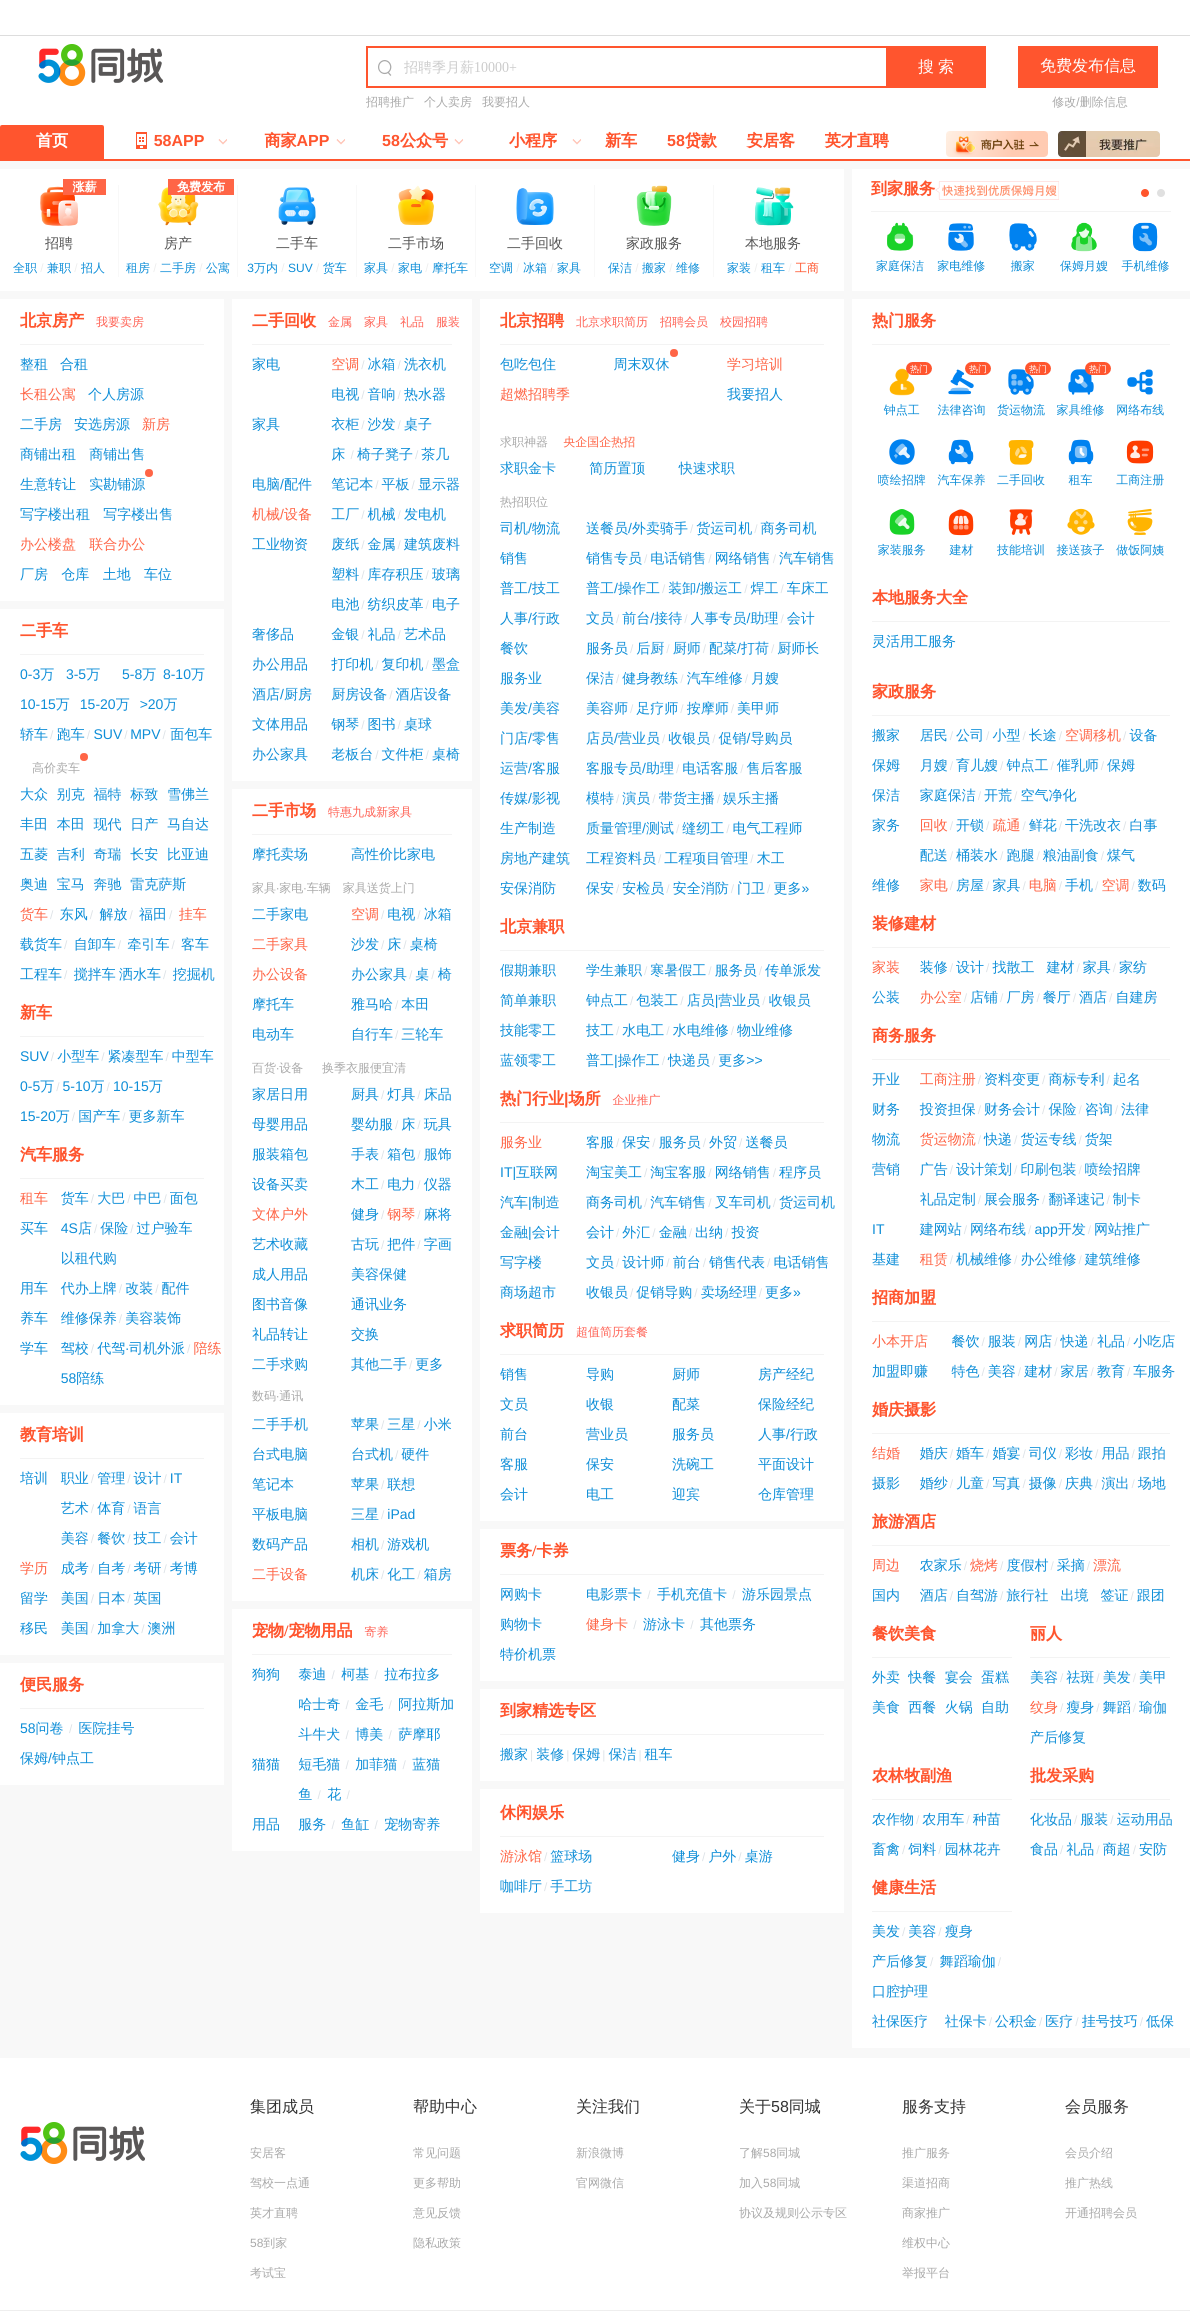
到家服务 (903, 189)
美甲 (1153, 1677)
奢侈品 (273, 634)
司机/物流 (530, 528)
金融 (673, 1232)
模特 (600, 798)
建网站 (941, 1229)
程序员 (800, 1172)
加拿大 (118, 1628)
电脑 (1043, 885)
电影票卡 (614, 1594)
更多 (429, 1364)
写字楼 (521, 1262)
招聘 (59, 217)
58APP (177, 140)
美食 (886, 1707)
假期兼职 (528, 970)
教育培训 (52, 1435)
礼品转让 (280, 1334)
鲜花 (1043, 825)
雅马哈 (372, 1004)
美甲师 (758, 708)
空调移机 (1093, 735)
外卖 (886, 1677)
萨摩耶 (419, 1734)
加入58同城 (769, 2183)
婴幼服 (372, 1124)
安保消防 (528, 888)
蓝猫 (426, 1764)
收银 (600, 1404)
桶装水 (977, 855)
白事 (1143, 825)
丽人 (1046, 1634)
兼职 (59, 268)
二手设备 (280, 1574)
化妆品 (1051, 1819)
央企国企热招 (599, 442)
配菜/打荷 (739, 648)
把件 (401, 1244)
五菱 (34, 854)
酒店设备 (424, 694)
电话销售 (678, 558)
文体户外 (280, 1214)
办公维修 (1048, 1259)
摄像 (1043, 1483)
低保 (1160, 2021)
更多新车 (157, 1116)
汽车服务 (52, 1155)
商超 (1117, 1849)
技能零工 (528, 1030)
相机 (365, 1544)
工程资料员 (621, 858)
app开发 (1059, 1229)
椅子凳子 (385, 454)
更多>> (740, 1060)
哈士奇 (319, 1704)
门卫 (751, 888)
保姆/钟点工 (57, 1758)
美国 (75, 1598)
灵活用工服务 (914, 641)
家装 (739, 268)
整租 (34, 364)
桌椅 (446, 754)
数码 (1152, 885)
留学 (34, 1598)
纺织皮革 (396, 604)
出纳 (709, 1232)
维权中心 (926, 2243)
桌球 (418, 724)
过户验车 (165, 1228)
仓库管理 (786, 1494)
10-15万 (45, 704)
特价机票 (528, 1654)
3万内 (262, 268)
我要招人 (506, 102)
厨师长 (798, 648)
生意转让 (48, 484)
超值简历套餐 (612, 1332)
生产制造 (528, 828)
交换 (365, 1334)
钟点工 (607, 1000)
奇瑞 (107, 854)
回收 (934, 825)
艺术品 (425, 634)
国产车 (99, 1116)
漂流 (1107, 1565)
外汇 (636, 1232)
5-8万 (139, 674)
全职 (25, 268)
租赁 (934, 1259)
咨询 (1099, 1109)
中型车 (193, 1056)
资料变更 (1012, 1079)
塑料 (345, 574)
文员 (600, 618)
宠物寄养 (412, 1824)
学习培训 (755, 364)
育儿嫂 (977, 765)
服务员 (607, 648)
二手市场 (416, 217)
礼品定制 (948, 1199)
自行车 (372, 1034)
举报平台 (926, 2273)
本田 (71, 824)
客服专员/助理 (630, 768)
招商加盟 (904, 1298)
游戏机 (408, 1544)
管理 (111, 1478)
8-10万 (184, 674)
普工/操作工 (623, 588)
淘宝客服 (678, 1172)
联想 (401, 1484)
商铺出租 (48, 454)
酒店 (1093, 997)
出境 (1074, 1595)
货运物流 (948, 1139)
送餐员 (766, 1142)
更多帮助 (437, 2183)
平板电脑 (280, 1514)
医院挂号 (107, 1728)
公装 (886, 997)
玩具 (438, 1124)
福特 (107, 794)
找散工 (1013, 967)
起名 (1127, 1079)
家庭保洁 (900, 266)
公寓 (218, 268)
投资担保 (948, 1109)
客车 (195, 944)
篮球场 (571, 1856)
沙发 (382, 424)
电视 (345, 394)
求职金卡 (528, 468)
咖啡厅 (521, 1886)
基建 (886, 1259)
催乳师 (1078, 765)
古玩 (365, 1244)
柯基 (355, 1674)
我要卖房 (120, 322)
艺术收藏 (280, 1244)
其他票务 (728, 1624)
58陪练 (83, 1378)
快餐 (922, 1677)
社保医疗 (900, 2021)
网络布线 (998, 1229)
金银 (345, 634)
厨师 (687, 648)
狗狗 (266, 1674)
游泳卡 (664, 1624)
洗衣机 (425, 364)
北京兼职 (532, 927)
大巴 (111, 1198)
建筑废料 (432, 544)
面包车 (191, 734)
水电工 (643, 1030)
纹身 (1044, 1707)
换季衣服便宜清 (364, 1068)
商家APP (305, 141)
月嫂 (765, 678)
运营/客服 (530, 768)
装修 (550, 1754)
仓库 (75, 574)
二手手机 (280, 1424)
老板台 (352, 754)
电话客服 (710, 768)
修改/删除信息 (1089, 102)
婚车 (970, 1453)
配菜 (686, 1404)
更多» (791, 888)
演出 (1115, 1483)
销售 (514, 558)
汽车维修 (715, 678)
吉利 (71, 854)
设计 (147, 1478)
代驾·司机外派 (141, 1348)
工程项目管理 (706, 858)
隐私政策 (437, 2243)
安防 (1153, 1849)
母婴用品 (280, 1124)
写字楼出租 (55, 514)
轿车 (34, 734)
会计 (184, 1538)
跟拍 (1152, 1453)
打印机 (352, 664)
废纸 (345, 544)
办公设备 (280, 974)
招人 (93, 268)
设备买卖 (280, 1184)
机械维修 (984, 1259)
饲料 (922, 1849)
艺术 (75, 1508)
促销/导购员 (756, 738)
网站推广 (1122, 1229)
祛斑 (1080, 1677)
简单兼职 (528, 1000)
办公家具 (280, 754)
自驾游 (977, 1595)
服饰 (438, 1154)
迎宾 (686, 1494)
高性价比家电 (393, 854)
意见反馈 (437, 2213)
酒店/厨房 (282, 694)
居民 (934, 735)
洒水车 (140, 974)
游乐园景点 (777, 1594)
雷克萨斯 (158, 884)
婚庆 (934, 1453)
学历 (34, 1568)
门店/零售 (530, 738)
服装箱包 (280, 1154)
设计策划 (984, 1169)
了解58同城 (769, 2153)
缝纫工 (703, 828)
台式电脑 (280, 1454)
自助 (995, 1707)
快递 (998, 1139)
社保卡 (966, 2021)
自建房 (1136, 997)
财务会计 (1012, 1109)
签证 (1114, 1595)
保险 (114, 1228)
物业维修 (765, 1030)
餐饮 (111, 1538)
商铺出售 (117, 454)
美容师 (607, 708)
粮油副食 (1071, 855)
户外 (722, 1856)
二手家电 (280, 914)
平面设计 (786, 1464)
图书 (382, 724)
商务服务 (904, 1036)
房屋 (970, 885)
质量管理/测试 (630, 828)
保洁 (620, 268)
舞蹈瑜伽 (968, 1961)
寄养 (376, 1632)
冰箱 (535, 268)
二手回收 (535, 217)
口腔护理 (900, 1991)
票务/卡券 (534, 1551)
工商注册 (948, 1079)
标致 (144, 794)
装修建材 (904, 924)
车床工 (808, 588)
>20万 (159, 704)
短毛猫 (319, 1764)
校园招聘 (744, 322)
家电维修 (961, 266)
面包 (184, 1198)
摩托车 (450, 268)
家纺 (1133, 967)
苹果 (365, 1424)
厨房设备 (359, 694)
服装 (448, 322)
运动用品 (1145, 1819)
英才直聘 (857, 141)
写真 (1006, 1483)
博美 (369, 1734)
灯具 (401, 1094)
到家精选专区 (548, 1711)
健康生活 (904, 1888)
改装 (139, 1288)
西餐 (922, 1707)
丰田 (34, 824)
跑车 (71, 734)
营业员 (607, 1434)
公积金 (1016, 2021)
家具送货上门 (379, 888)
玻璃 (446, 574)
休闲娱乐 (532, 1813)
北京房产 (52, 321)
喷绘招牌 (1113, 1169)
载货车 (41, 944)
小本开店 (900, 1341)
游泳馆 (521, 1856)
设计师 (643, 1262)
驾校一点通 (280, 2183)
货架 (1099, 1139)
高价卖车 (56, 768)
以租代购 (89, 1258)
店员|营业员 (724, 1000)
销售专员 (614, 558)
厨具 (365, 1094)
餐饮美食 (904, 1634)
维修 (688, 268)
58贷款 (692, 141)
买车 (34, 1228)
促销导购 (664, 1292)
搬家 (654, 268)
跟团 (1151, 1595)
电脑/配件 (282, 484)
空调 (501, 268)
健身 (365, 1214)
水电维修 (701, 1030)
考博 (184, 1568)
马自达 (188, 824)
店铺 (984, 997)
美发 (1117, 1677)
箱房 (438, 1574)
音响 (382, 394)
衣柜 (345, 424)
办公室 (941, 997)
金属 (340, 322)
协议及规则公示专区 (793, 2213)
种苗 (987, 1819)
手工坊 (571, 1886)
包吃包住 (528, 364)
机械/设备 (282, 514)
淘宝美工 (614, 1172)
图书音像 (280, 1304)
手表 (365, 1154)
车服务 (1154, 1371)
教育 (1111, 1371)
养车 (34, 1318)
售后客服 (775, 768)
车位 (158, 574)
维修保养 (89, 1318)
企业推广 (636, 1100)
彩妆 (1079, 1453)
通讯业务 (379, 1304)
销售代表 (737, 1262)
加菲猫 (376, 1764)
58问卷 (42, 1728)
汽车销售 (807, 558)
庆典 (1079, 1483)
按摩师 (708, 708)
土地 (117, 574)
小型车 (78, 1056)
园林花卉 (973, 1849)
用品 (266, 1824)
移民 (34, 1628)
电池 (345, 604)
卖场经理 (729, 1292)
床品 (438, 1094)
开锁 (970, 825)
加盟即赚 (900, 1371)
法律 (1135, 1109)
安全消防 (701, 888)
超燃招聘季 (535, 394)
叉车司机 (743, 1202)
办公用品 (280, 664)
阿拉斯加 (426, 1704)
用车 (34, 1288)
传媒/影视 (530, 798)
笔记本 (352, 484)
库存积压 (396, 574)
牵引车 (148, 944)
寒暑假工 (678, 970)
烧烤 (984, 1565)
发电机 (425, 514)
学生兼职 (614, 970)
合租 (74, 364)
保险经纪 (786, 1404)
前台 (687, 1262)
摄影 (886, 1483)
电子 (446, 604)
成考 (75, 1568)
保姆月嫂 (1084, 266)
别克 (71, 794)
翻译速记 (1076, 1199)
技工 (147, 1538)
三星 (401, 1424)
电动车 (273, 1034)
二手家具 (280, 944)
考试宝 (268, 2273)
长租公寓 (48, 394)
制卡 (1127, 1199)
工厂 (345, 514)
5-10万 (84, 1086)
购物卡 (521, 1624)
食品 (1044, 1849)
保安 (600, 888)
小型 (1006, 735)
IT (176, 1478)
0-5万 (37, 1086)
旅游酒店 (904, 1522)
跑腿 (1020, 855)
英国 (147, 1598)
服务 (312, 1824)
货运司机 (724, 528)
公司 (970, 735)
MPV (145, 734)
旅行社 (1027, 1595)
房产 (178, 217)
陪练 (207, 1348)
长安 (144, 854)
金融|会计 (530, 1232)
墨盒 (446, 664)
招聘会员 (684, 322)
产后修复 (1058, 1737)
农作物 (893, 1819)
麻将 (438, 1214)
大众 (34, 794)
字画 (438, 1244)
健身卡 (607, 1624)
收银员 (689, 738)
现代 (107, 824)
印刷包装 (1048, 1169)
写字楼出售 (138, 514)
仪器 (438, 1184)
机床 (365, 1574)
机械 (382, 514)
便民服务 (52, 1685)
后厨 (650, 648)
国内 (886, 1595)
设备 (1143, 735)
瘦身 (1080, 1707)
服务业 (521, 678)
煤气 (1121, 855)
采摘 (1071, 1565)
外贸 (723, 1142)
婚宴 (1006, 1453)
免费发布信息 (1088, 66)
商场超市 (528, 1292)
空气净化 (1048, 795)
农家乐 (941, 1565)
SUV (300, 268)
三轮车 (422, 1034)
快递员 (689, 1060)
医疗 (1059, 2021)
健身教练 (650, 678)
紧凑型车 (135, 1056)
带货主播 (687, 798)
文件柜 (403, 754)
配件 (175, 1288)
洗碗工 (693, 1464)
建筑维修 (1113, 1259)
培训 (34, 1478)
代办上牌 (89, 1288)
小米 (438, 1424)
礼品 (412, 322)
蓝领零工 (528, 1060)
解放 (113, 914)
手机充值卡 (692, 1594)
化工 (401, 1574)
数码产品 (280, 1544)
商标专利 (1076, 1079)
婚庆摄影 (904, 1410)
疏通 (1006, 825)
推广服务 (926, 2153)
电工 (600, 1494)
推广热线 (1089, 2183)
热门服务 (904, 321)
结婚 (886, 1453)
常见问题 (437, 2153)
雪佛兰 (188, 794)
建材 (1060, 967)
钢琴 (345, 724)
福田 (153, 914)
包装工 (657, 1000)
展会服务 (1012, 1199)
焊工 (764, 588)
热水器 (425, 394)
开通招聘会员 (1101, 2213)
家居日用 (280, 1094)
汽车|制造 (530, 1202)
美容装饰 (153, 1318)
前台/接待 (652, 618)
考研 (147, 1568)
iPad (401, 1514)
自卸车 (95, 944)
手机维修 (1145, 266)
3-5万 (83, 674)
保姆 (586, 1754)
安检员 (643, 888)
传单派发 (793, 970)
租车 (773, 268)
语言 (147, 1508)
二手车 (297, 217)
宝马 (71, 884)
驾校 (75, 1348)
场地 (1152, 1483)
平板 (396, 484)
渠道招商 (926, 2183)
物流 (886, 1139)
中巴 (147, 1198)
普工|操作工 (623, 1060)
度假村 (1027, 1565)
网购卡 (521, 1594)
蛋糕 (995, 1677)
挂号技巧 (1110, 2021)
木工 (365, 1184)
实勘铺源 (117, 484)
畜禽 (886, 1849)
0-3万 (37, 674)
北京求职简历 (612, 322)
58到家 (268, 2243)
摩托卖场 (280, 854)
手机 (1079, 885)
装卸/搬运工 (705, 588)
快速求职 (707, 468)
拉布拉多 (412, 1674)
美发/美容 (530, 708)
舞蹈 (1117, 1707)
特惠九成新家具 (370, 812)
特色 (966, 1371)
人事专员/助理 (735, 618)
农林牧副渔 (912, 1776)
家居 (1075, 1371)
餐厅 (1057, 997)
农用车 (943, 1819)
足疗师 (657, 708)
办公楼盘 (48, 544)
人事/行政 (530, 618)
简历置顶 (617, 468)
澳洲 (161, 1628)
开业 (886, 1079)
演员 (636, 798)
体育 (111, 1508)
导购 (600, 1374)
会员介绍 (1089, 2153)
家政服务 (654, 217)
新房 (156, 424)
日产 (144, 824)
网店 (1038, 1341)
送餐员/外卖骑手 (637, 528)
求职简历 (532, 1331)
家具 (376, 268)
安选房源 (102, 424)
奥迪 (34, 884)
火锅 (959, 1707)
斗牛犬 (319, 1734)
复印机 (403, 664)
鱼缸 (355, 1824)
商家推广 (926, 2213)
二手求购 (280, 1364)
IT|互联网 (529, 1172)
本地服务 (773, 217)
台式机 (372, 1454)
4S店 (76, 1228)
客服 (600, 1142)
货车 (335, 268)
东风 (74, 914)
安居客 (771, 141)
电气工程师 (768, 828)
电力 (401, 1184)
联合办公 (117, 544)
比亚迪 (188, 854)
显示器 (439, 484)
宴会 (959, 1677)
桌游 (759, 1856)
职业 (75, 1478)
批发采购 (1062, 1776)
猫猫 (266, 1764)
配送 (934, 855)
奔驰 (107, 884)
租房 (138, 268)
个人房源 (116, 394)
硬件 (415, 1454)
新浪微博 (600, 2153)
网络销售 (743, 558)
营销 (886, 1169)
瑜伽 (1153, 1707)
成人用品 (280, 1274)
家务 (886, 825)
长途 (1043, 735)
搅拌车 (95, 974)
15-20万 (105, 704)
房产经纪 (786, 1374)
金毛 (369, 1704)
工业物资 (280, 544)
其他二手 (379, 1364)
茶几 (435, 454)
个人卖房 (448, 102)
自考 (111, 1568)
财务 (886, 1109)
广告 (934, 1169)
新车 (621, 141)
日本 (111, 1598)
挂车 (193, 914)
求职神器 (524, 442)
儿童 (970, 1483)
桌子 (418, 424)
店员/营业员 (623, 738)
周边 (886, 1565)
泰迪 (312, 1674)
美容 (75, 1538)
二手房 (178, 268)
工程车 (41, 974)
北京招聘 (532, 321)
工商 (807, 268)
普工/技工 (530, 588)
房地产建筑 (535, 858)
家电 (410, 268)
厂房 (34, 574)
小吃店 (1154, 1341)
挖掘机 (194, 974)
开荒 (998, 795)
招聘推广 (390, 102)
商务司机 (789, 528)
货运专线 (1048, 1139)
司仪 (1043, 1453)
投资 (745, 1232)
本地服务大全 (920, 598)
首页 (52, 141)
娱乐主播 (751, 798)
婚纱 (934, 1483)
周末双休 (642, 364)
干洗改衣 (1093, 825)
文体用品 (280, 724)
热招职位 (524, 502)
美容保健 (379, 1274)
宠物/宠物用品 (302, 1631)
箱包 (401, 1154)
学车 (34, 1348)
